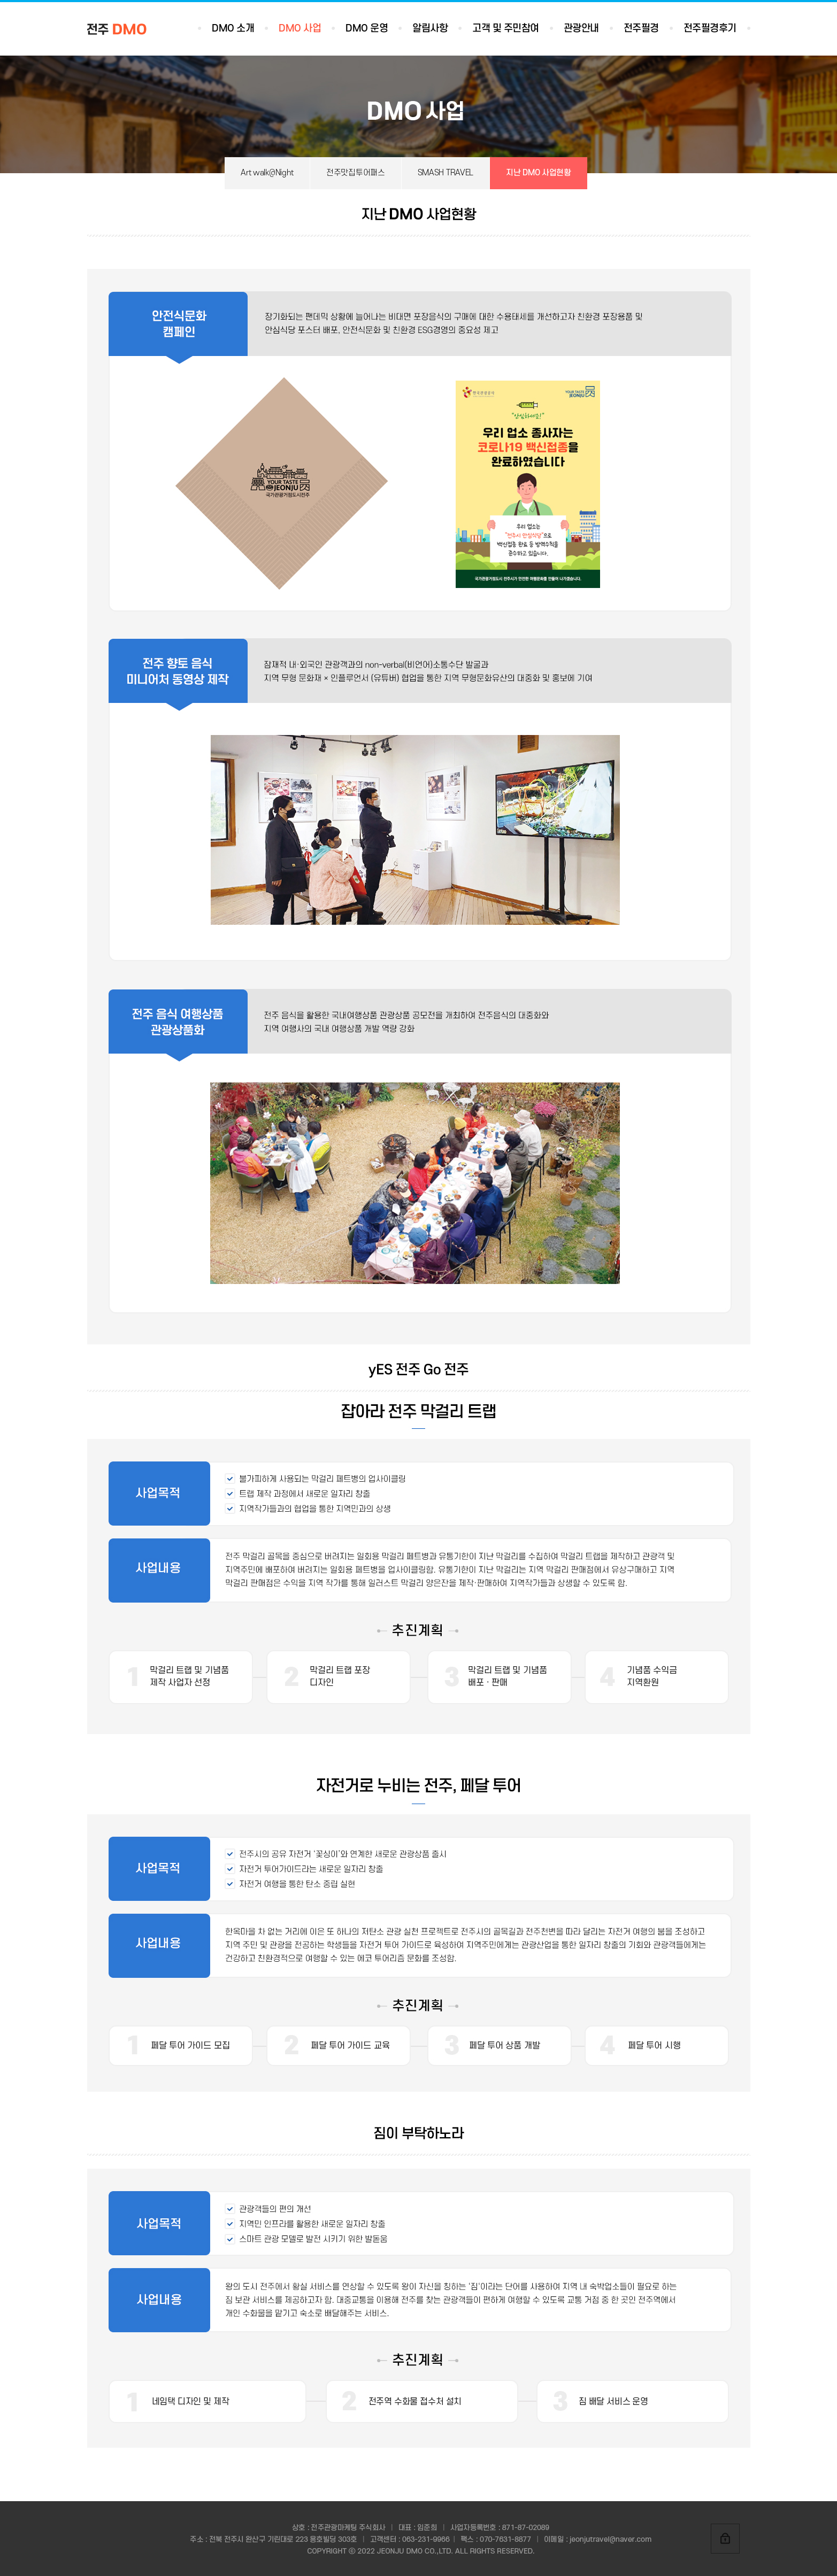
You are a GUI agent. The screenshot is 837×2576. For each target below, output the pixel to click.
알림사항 (430, 28)
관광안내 (581, 28)
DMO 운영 (366, 28)
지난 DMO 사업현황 (538, 172)
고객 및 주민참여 (505, 28)
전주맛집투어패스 (355, 172)
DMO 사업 (300, 28)
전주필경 (641, 28)
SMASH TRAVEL (445, 172)
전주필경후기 (710, 28)
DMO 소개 (233, 28)
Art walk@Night (267, 172)
